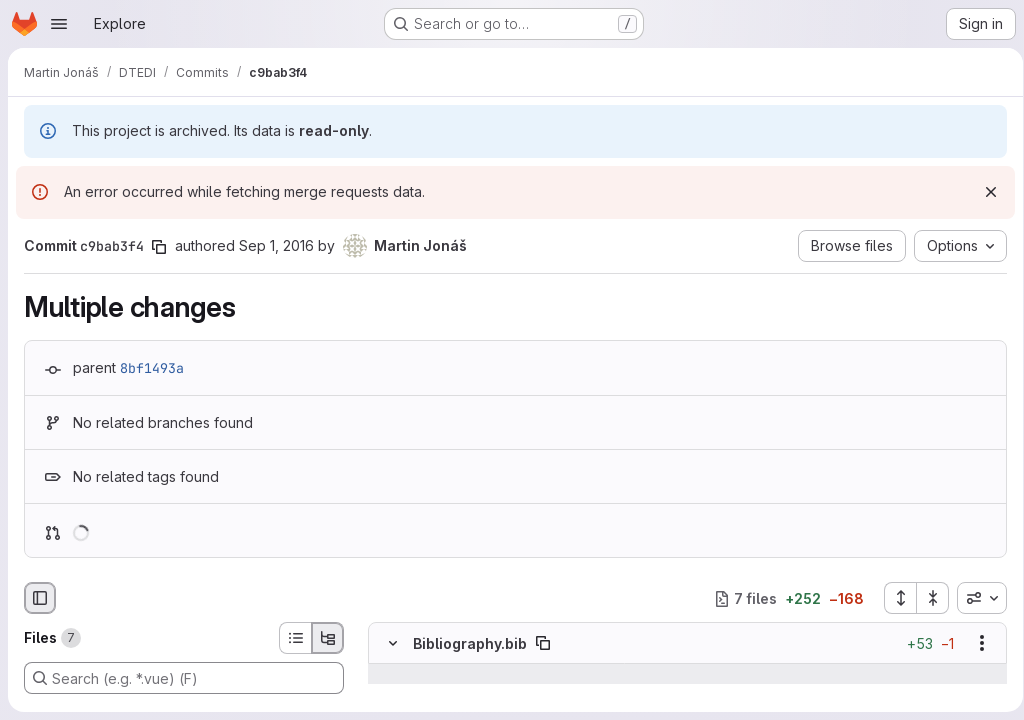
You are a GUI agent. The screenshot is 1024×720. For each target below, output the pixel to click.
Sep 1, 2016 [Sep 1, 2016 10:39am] (276, 245)
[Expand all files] (893, 598)
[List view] (295, 638)
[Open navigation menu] (59, 24)
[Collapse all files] (926, 598)
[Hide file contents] (393, 644)
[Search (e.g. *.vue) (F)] (184, 678)
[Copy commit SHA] (159, 247)
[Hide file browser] (40, 598)
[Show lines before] (418, 675)
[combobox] (975, 598)
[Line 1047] (391, 695)
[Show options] (975, 644)
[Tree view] (328, 638)
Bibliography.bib (470, 643)
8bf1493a (152, 368)
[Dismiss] (984, 192)
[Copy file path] (543, 644)
